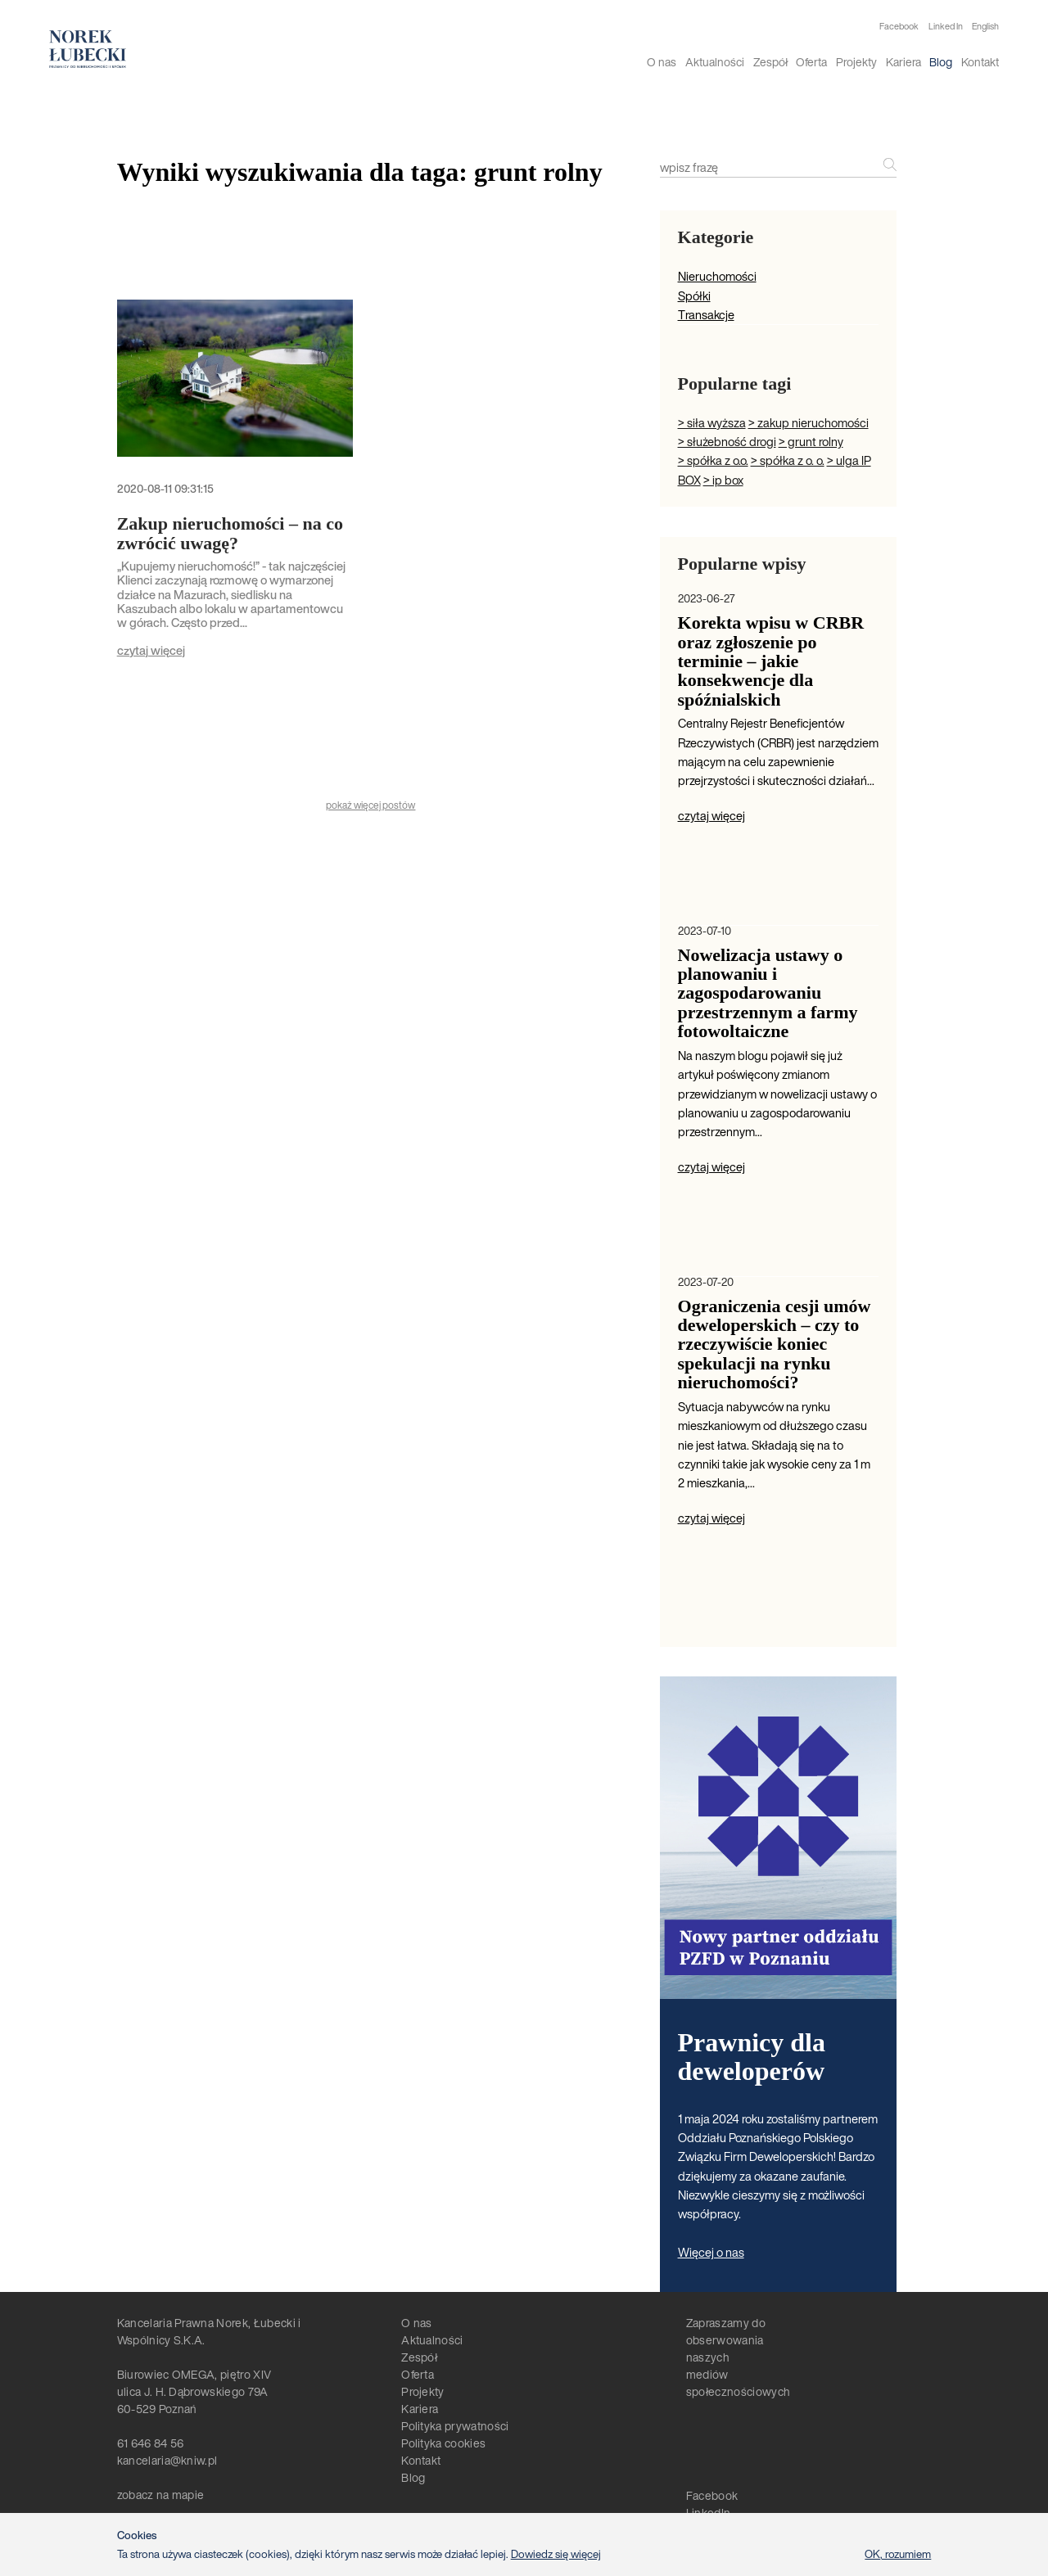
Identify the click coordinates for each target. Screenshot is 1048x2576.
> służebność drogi (727, 441)
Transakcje (706, 314)
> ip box (723, 480)
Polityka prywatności (454, 2425)
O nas (661, 61)
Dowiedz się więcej (556, 2554)
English (985, 26)
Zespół (770, 61)
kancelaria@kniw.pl (167, 2460)
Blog (940, 61)
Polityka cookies (443, 2443)
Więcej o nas (711, 2252)
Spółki (694, 296)
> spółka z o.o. (713, 460)
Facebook (899, 26)
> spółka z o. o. (787, 460)
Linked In (945, 26)
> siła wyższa (712, 422)
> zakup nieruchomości (808, 422)
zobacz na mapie (161, 2494)
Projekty (856, 61)
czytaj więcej (151, 650)
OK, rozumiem (898, 2554)
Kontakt (980, 61)
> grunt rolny (811, 441)
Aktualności (714, 61)
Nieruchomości (717, 276)
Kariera (903, 61)
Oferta (811, 61)
